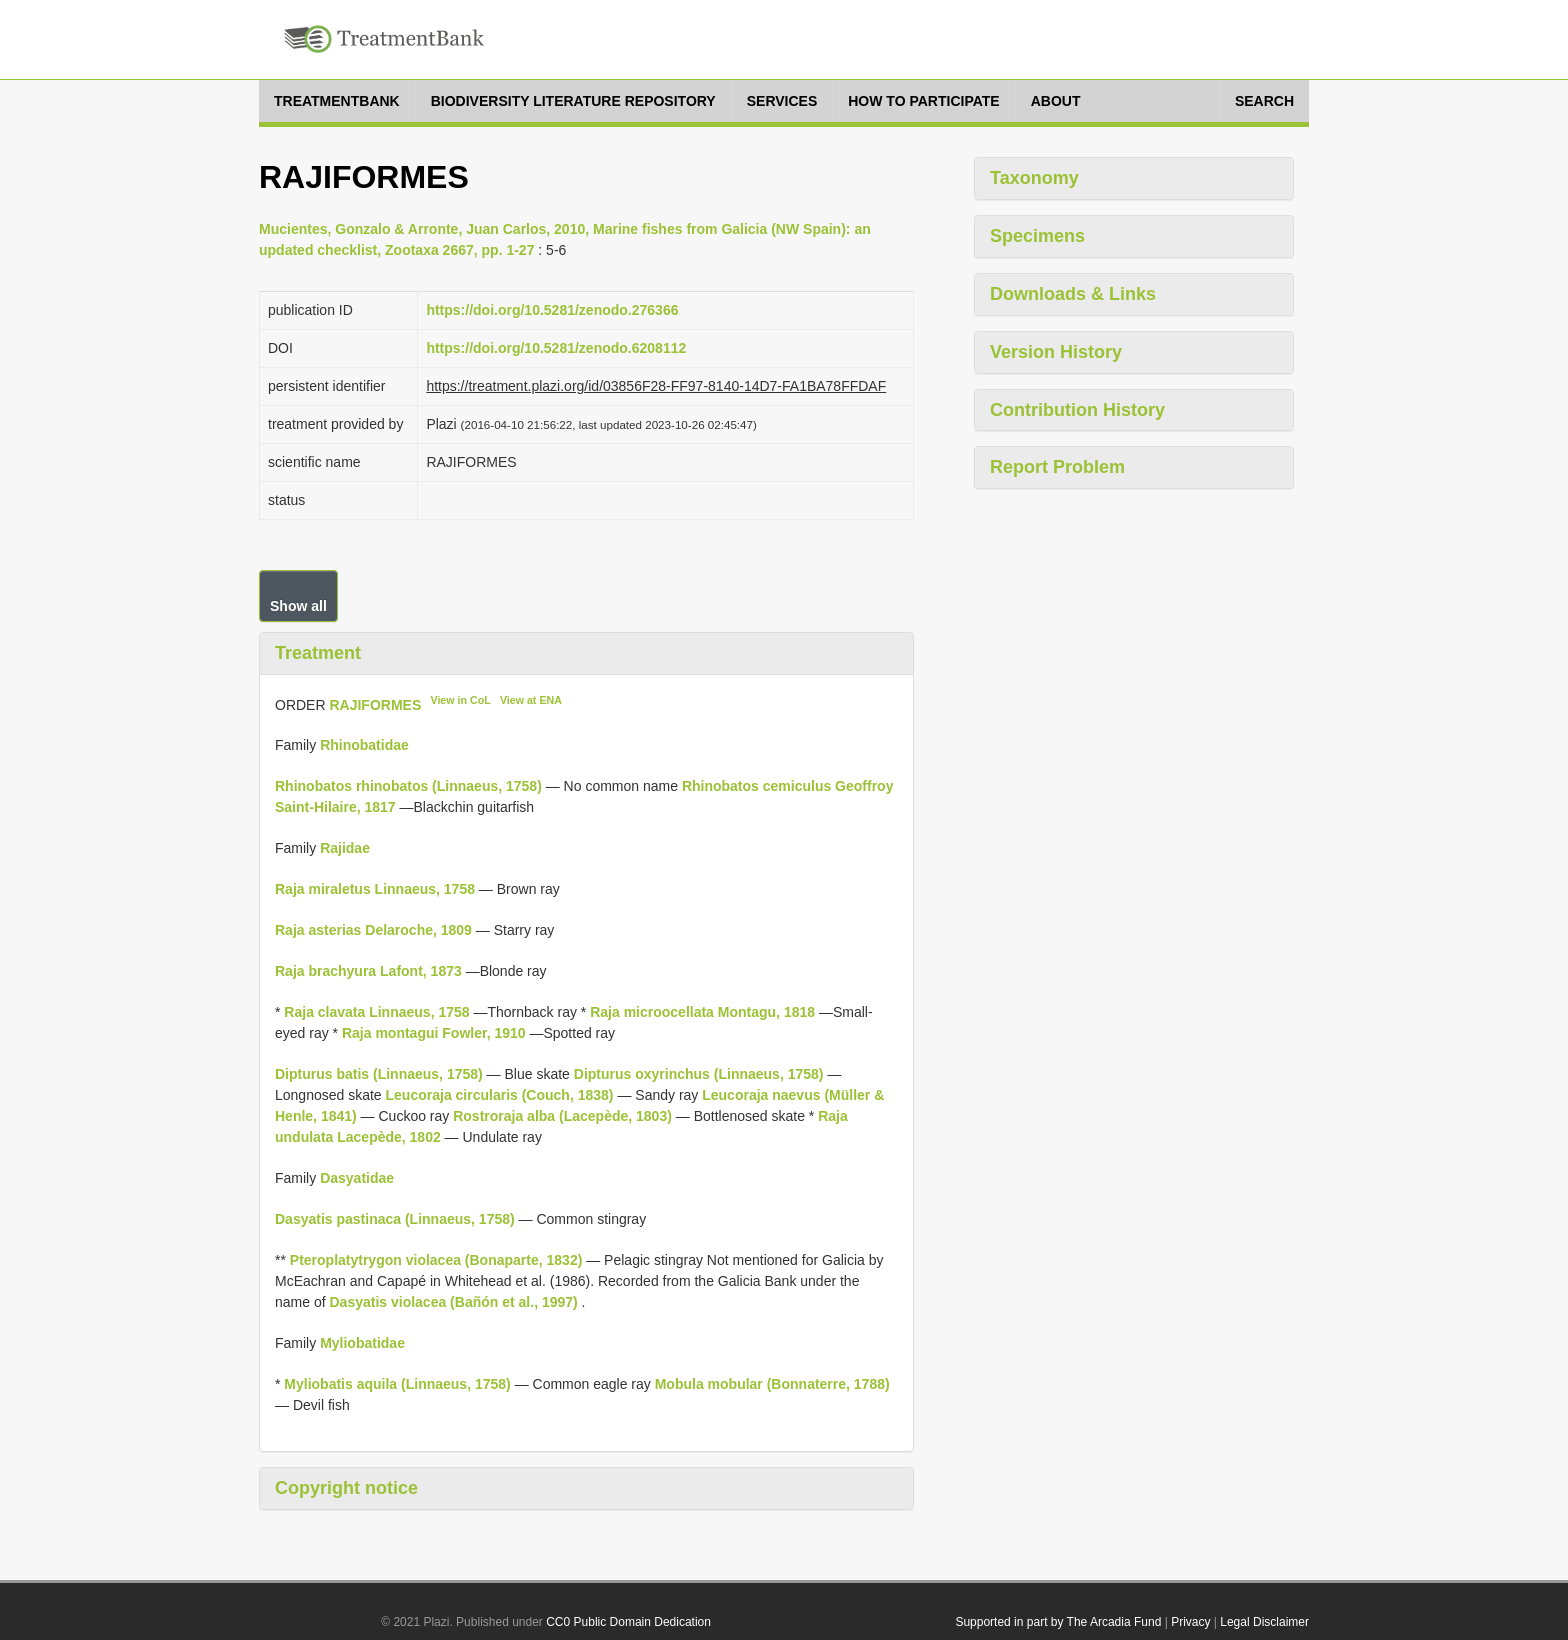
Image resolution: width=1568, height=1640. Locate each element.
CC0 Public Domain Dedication (628, 1622)
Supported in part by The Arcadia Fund (1058, 1622)
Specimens (1037, 236)
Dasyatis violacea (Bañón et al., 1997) (453, 1302)
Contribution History (1077, 410)
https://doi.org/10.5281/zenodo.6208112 (556, 348)
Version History (1056, 352)
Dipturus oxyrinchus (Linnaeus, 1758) (699, 1074)
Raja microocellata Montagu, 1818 (702, 1012)
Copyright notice (346, 1488)
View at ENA (531, 700)
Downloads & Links (1073, 294)
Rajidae (345, 848)
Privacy (1190, 1622)
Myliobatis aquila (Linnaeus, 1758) (397, 1384)
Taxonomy (1034, 178)
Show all (298, 606)
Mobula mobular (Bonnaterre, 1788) (772, 1384)
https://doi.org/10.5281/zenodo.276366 (552, 310)
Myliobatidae (362, 1343)
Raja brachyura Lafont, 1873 (368, 971)
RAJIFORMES (375, 704)
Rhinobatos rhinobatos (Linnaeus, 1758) (408, 786)
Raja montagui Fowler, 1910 (434, 1033)
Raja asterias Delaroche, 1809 (373, 930)
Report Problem (1057, 467)
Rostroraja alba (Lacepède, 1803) (562, 1116)
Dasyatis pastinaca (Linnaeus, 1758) (395, 1219)
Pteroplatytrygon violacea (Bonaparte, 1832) (436, 1260)
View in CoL (460, 700)
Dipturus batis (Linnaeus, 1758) (379, 1074)
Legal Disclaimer (1264, 1622)
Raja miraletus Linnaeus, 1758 (375, 889)
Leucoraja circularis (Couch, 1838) (500, 1095)
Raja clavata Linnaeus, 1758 (376, 1012)
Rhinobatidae (364, 745)
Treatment (318, 653)
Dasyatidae (357, 1178)
